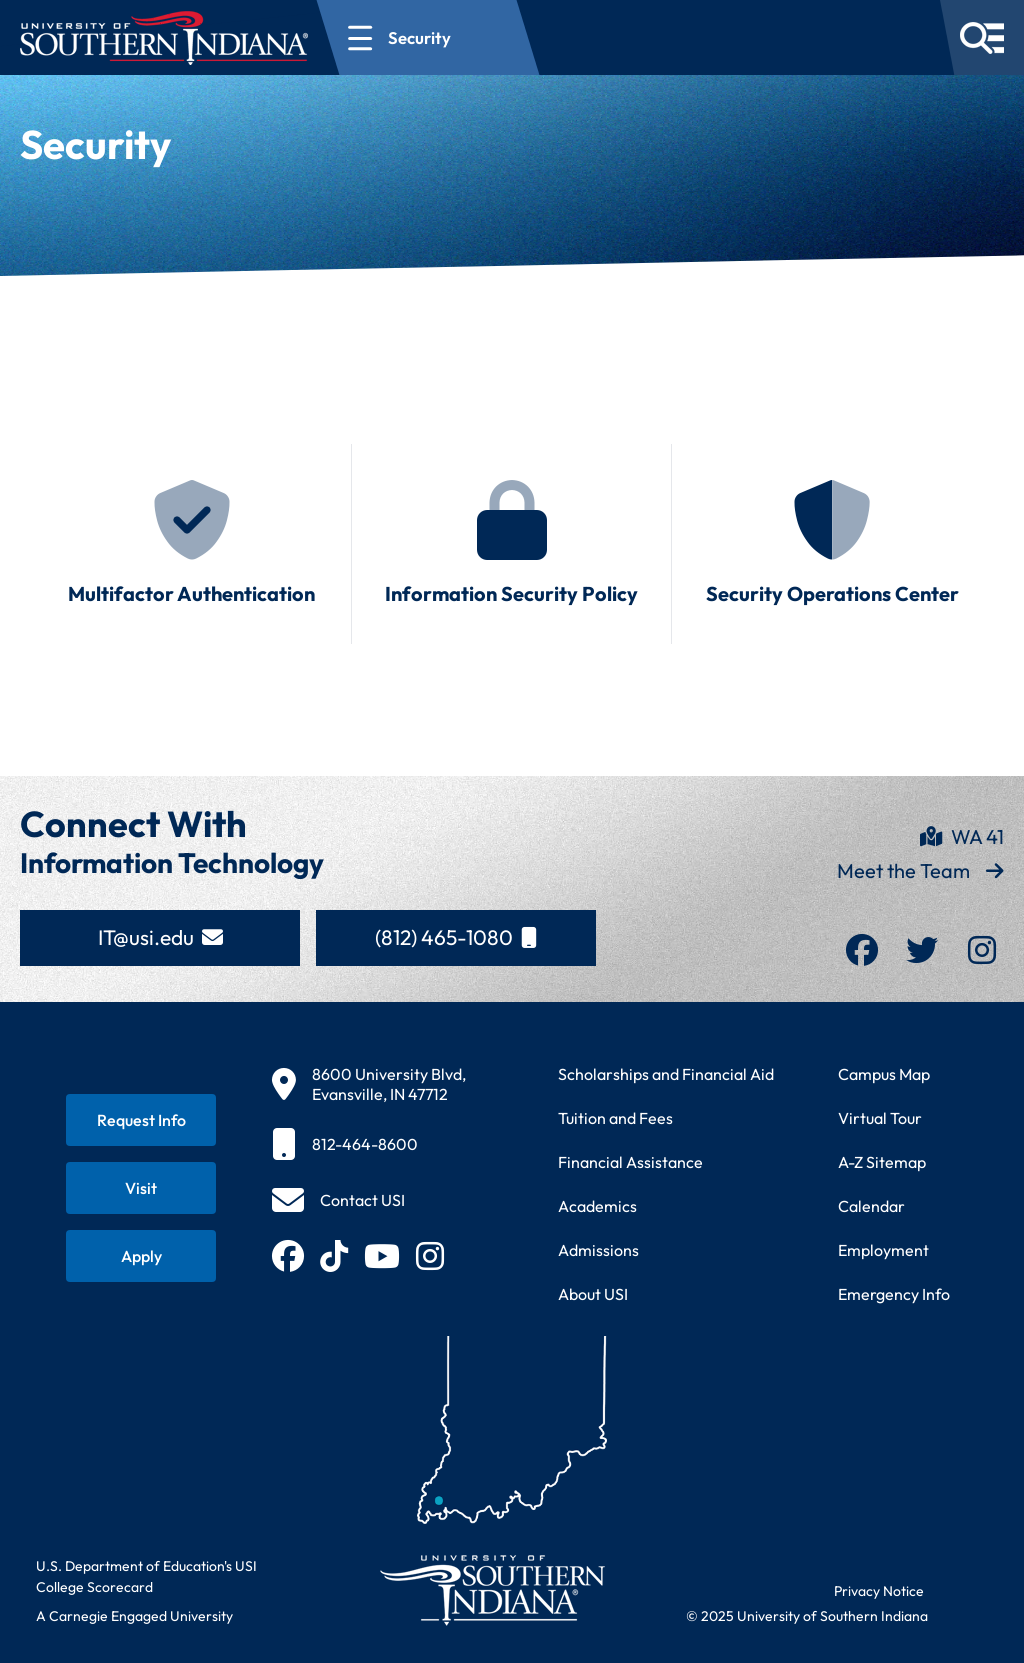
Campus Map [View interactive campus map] (884, 1074)
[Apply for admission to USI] (141, 1256)
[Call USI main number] (369, 1144)
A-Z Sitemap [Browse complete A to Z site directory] (882, 1162)
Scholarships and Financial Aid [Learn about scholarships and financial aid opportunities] (666, 1074)
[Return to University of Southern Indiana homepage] (491, 1589)
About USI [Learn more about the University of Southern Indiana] (593, 1294)
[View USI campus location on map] (369, 1084)
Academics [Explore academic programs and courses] (597, 1206)
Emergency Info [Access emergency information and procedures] (894, 1294)
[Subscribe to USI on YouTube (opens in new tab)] (382, 1256)
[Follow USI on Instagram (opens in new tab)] (430, 1256)
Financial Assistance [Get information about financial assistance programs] (630, 1162)
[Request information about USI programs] (141, 1120)
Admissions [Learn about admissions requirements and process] (598, 1250)
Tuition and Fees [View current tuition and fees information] (615, 1118)
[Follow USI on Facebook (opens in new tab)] (288, 1256)
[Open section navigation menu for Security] (428, 37)
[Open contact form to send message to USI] (338, 1200)
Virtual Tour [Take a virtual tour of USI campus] (880, 1118)
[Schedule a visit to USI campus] (141, 1188)
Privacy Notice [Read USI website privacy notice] (879, 1591)
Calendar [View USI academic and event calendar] (871, 1206)
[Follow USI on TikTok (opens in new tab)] (334, 1256)
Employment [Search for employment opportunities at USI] (883, 1250)
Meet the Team (920, 870)
